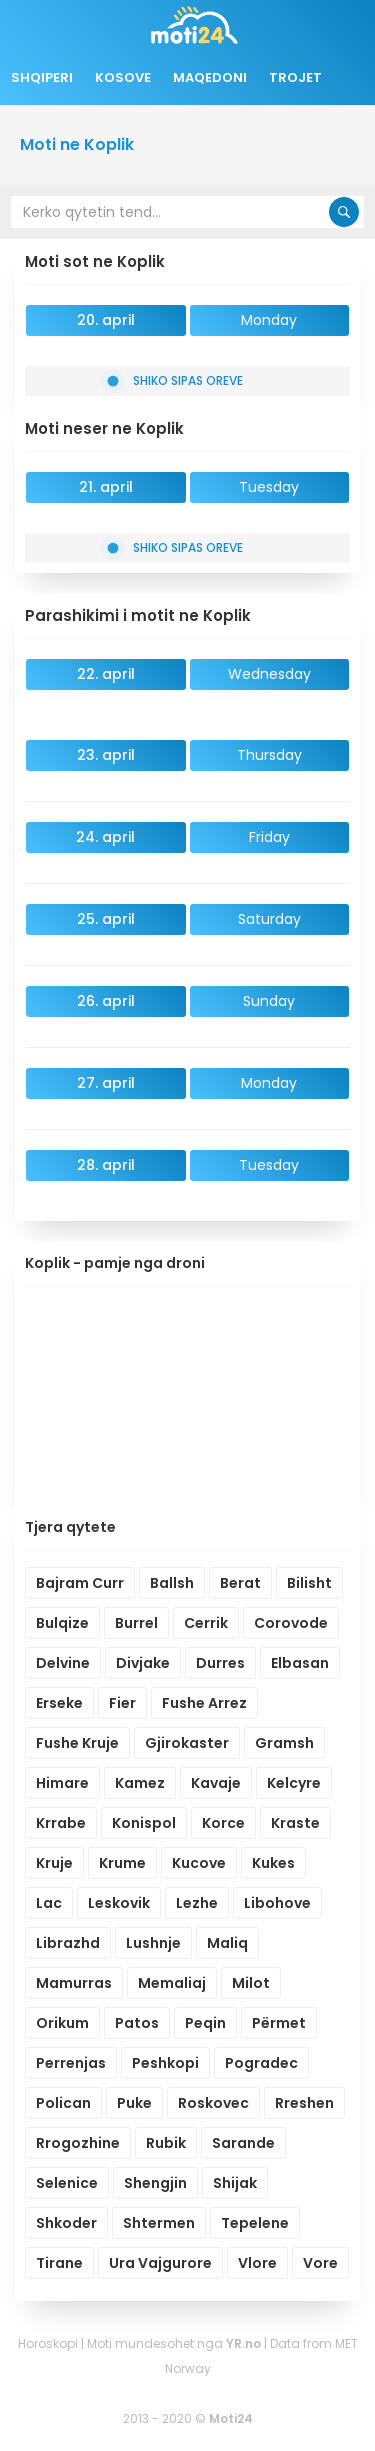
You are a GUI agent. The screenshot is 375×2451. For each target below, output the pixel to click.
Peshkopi (165, 2063)
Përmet (279, 2023)
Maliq (227, 1943)
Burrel (136, 1623)
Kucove (199, 1863)
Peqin (205, 2023)
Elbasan (300, 1663)
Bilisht (309, 1583)
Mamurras (74, 1983)
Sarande (243, 2143)
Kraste (295, 1823)
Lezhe (197, 1903)
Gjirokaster (187, 1743)
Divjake (143, 1663)
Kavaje (216, 1783)
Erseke (59, 1703)
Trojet (295, 77)
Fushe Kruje (77, 1743)
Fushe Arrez (204, 1703)
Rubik (166, 2143)
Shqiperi (42, 77)
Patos (137, 2023)
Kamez (140, 1783)
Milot (251, 1983)
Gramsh (284, 1743)
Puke (134, 2103)
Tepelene (255, 2223)
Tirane (59, 2263)
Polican (63, 2103)
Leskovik (119, 1903)
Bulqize (62, 1623)
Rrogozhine (78, 2143)
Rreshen (304, 2103)
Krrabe (61, 1823)
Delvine (63, 1663)
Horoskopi (48, 2343)
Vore (320, 2263)
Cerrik (206, 1623)
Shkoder (66, 2223)
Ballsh (172, 1583)
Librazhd (68, 1943)
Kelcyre (294, 1783)
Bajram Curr (80, 1583)
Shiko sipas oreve (174, 380)
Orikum (62, 2023)
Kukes (273, 1863)
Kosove (123, 77)
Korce (223, 1823)
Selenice (67, 2183)
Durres (220, 1663)
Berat (240, 1583)
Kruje (54, 1863)
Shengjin (155, 2183)
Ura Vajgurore (160, 2263)
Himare (62, 1783)
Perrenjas (71, 2063)
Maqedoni (210, 77)
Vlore (257, 2263)
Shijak (235, 2183)
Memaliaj (172, 1983)
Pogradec (261, 2063)
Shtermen (159, 2223)
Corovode (291, 1623)
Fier (122, 1703)
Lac (49, 1903)
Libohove (277, 1903)
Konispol (144, 1823)
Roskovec (213, 2103)
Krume (122, 1863)
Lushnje (153, 1943)
